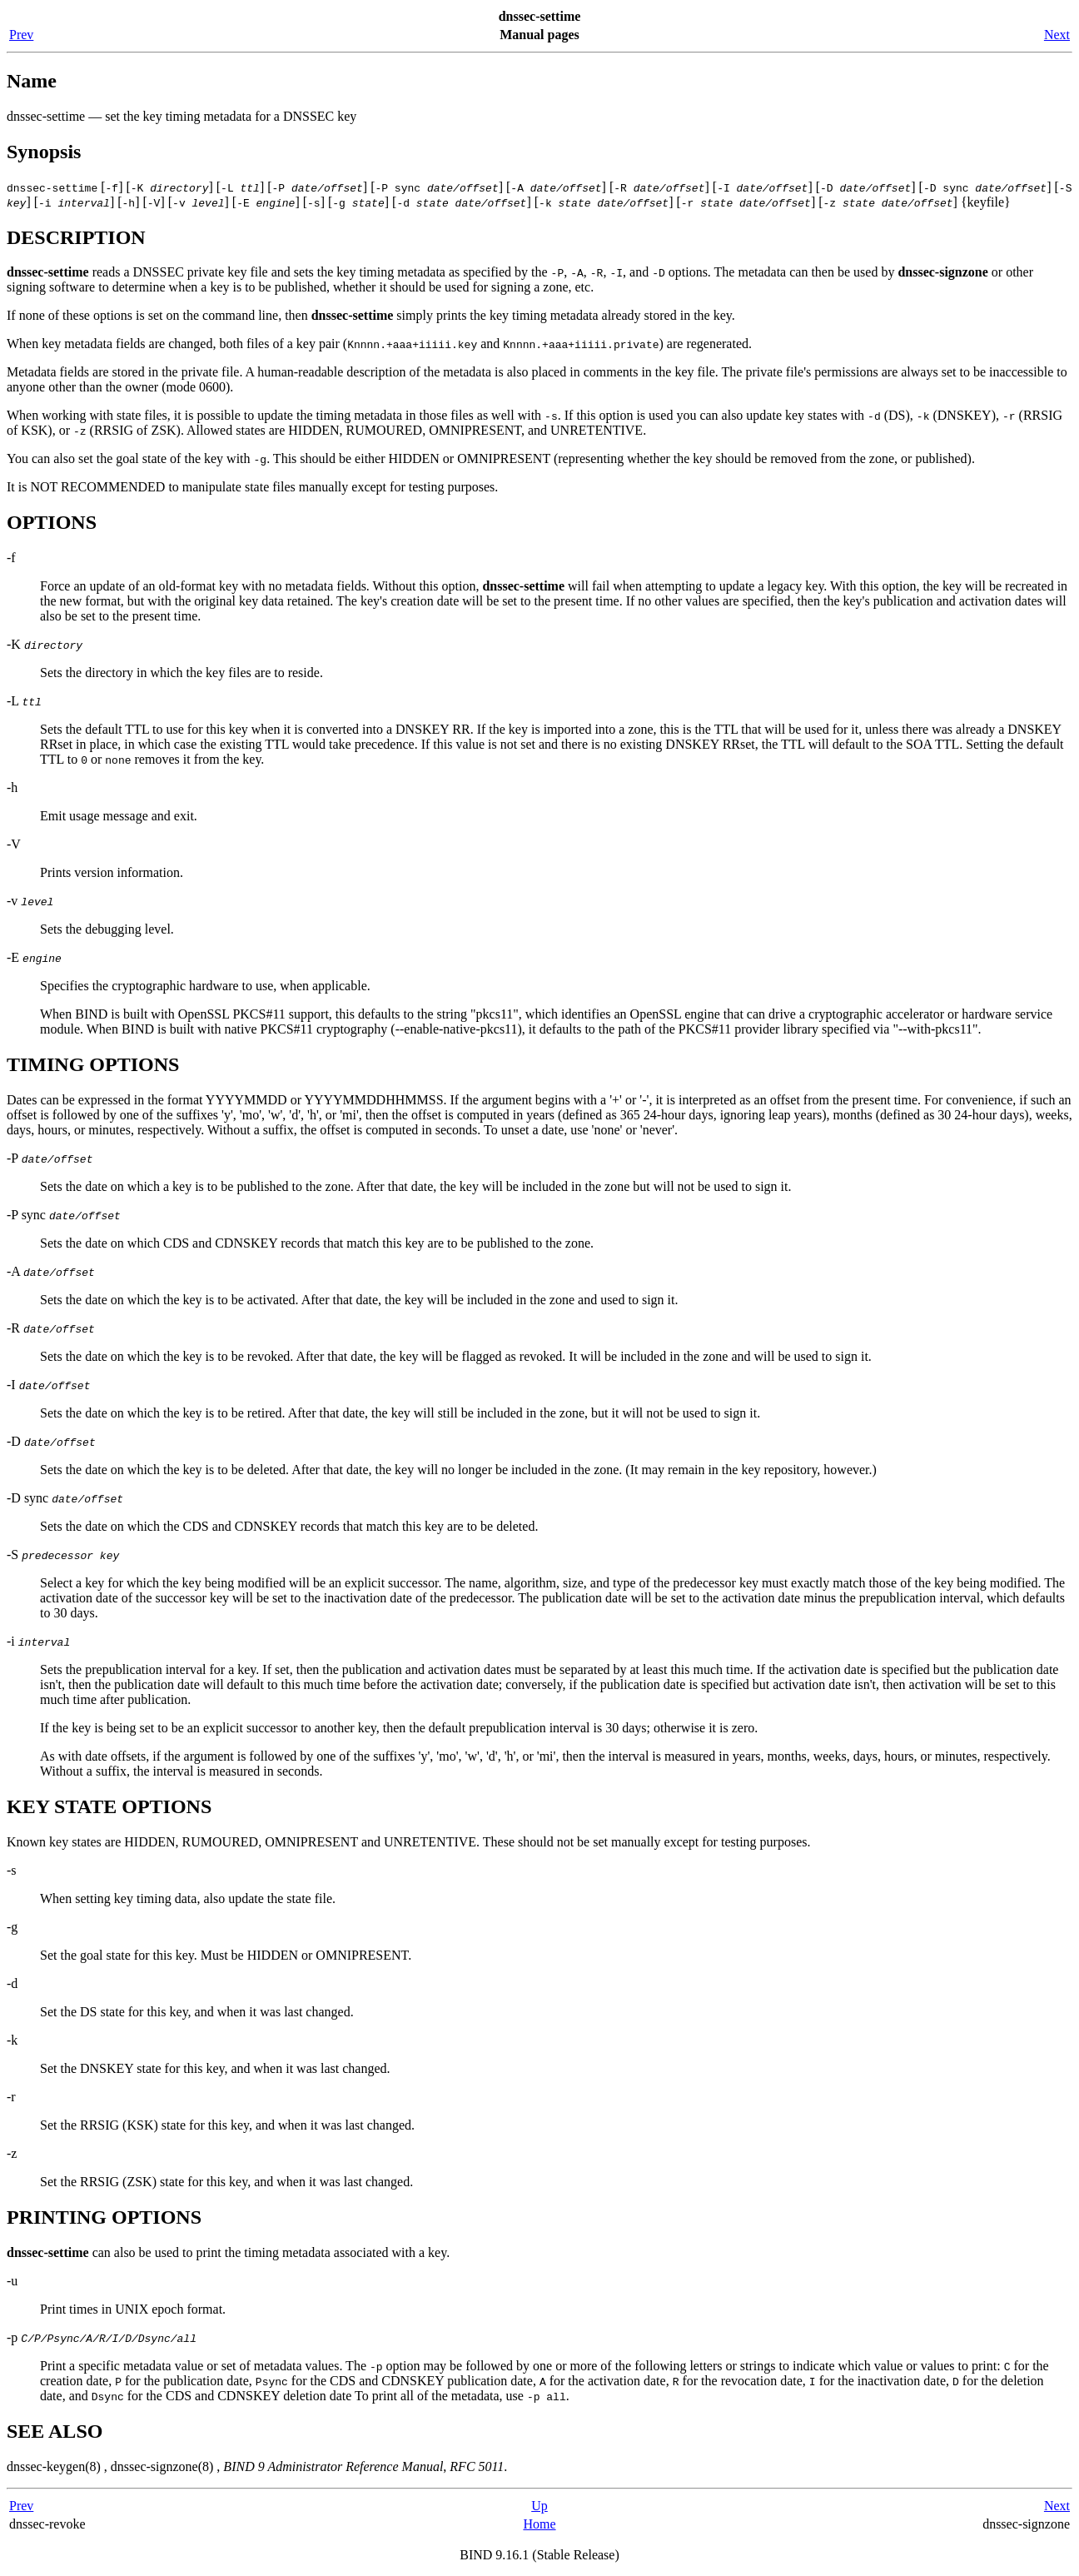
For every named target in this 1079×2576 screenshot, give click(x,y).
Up (539, 2506)
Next (1057, 34)
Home (539, 2524)
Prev (21, 34)
